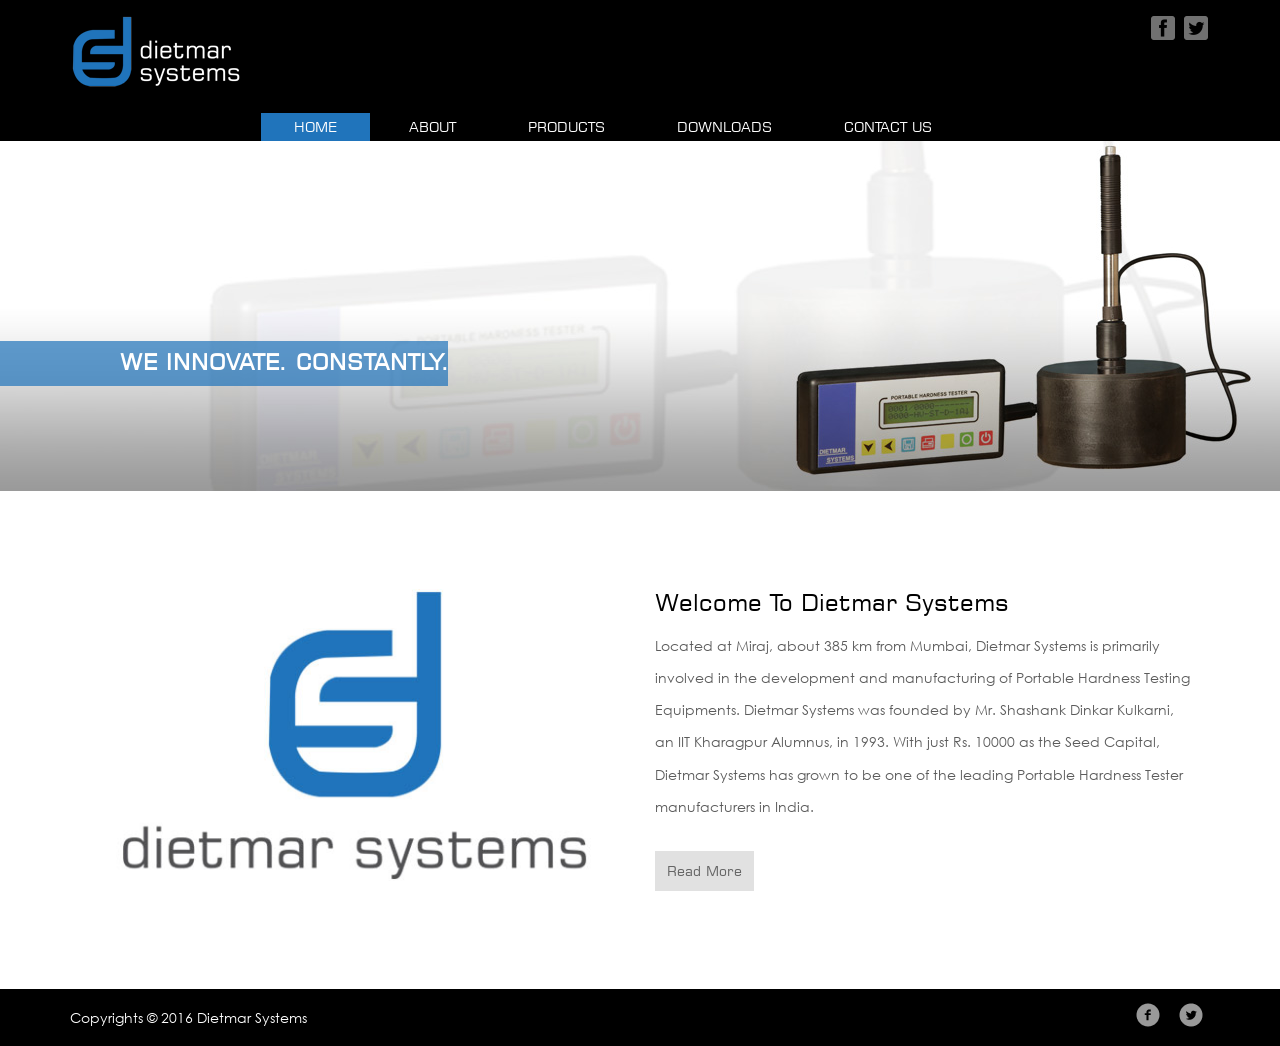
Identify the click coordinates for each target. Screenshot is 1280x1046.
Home (332, 125)
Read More (704, 870)
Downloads (724, 126)
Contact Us (888, 126)
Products (566, 126)
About (432, 126)
